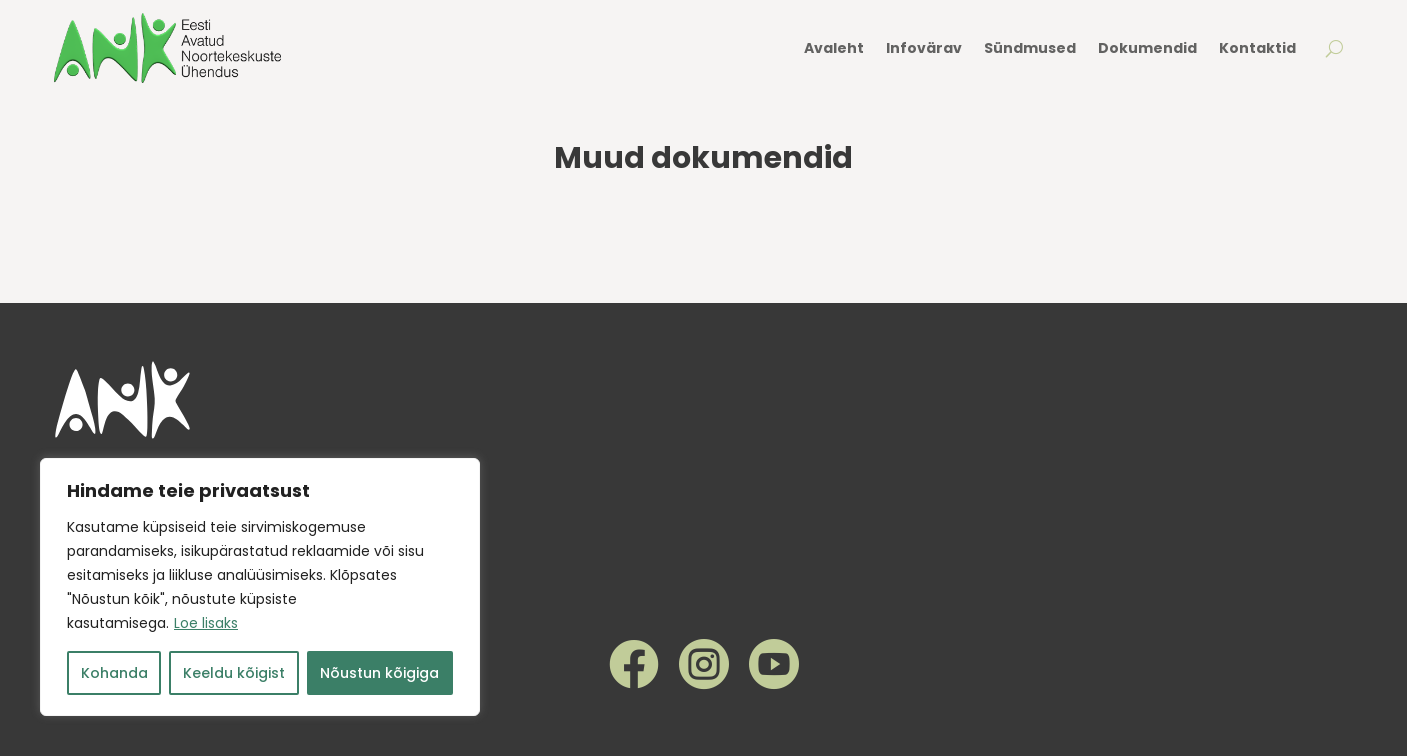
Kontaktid (1257, 48)
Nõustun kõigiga (379, 673)
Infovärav (924, 48)
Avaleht (834, 48)
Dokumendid (1147, 48)
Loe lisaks (206, 623)
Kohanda (114, 673)
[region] (260, 587)
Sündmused (1030, 48)
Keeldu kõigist (234, 673)
